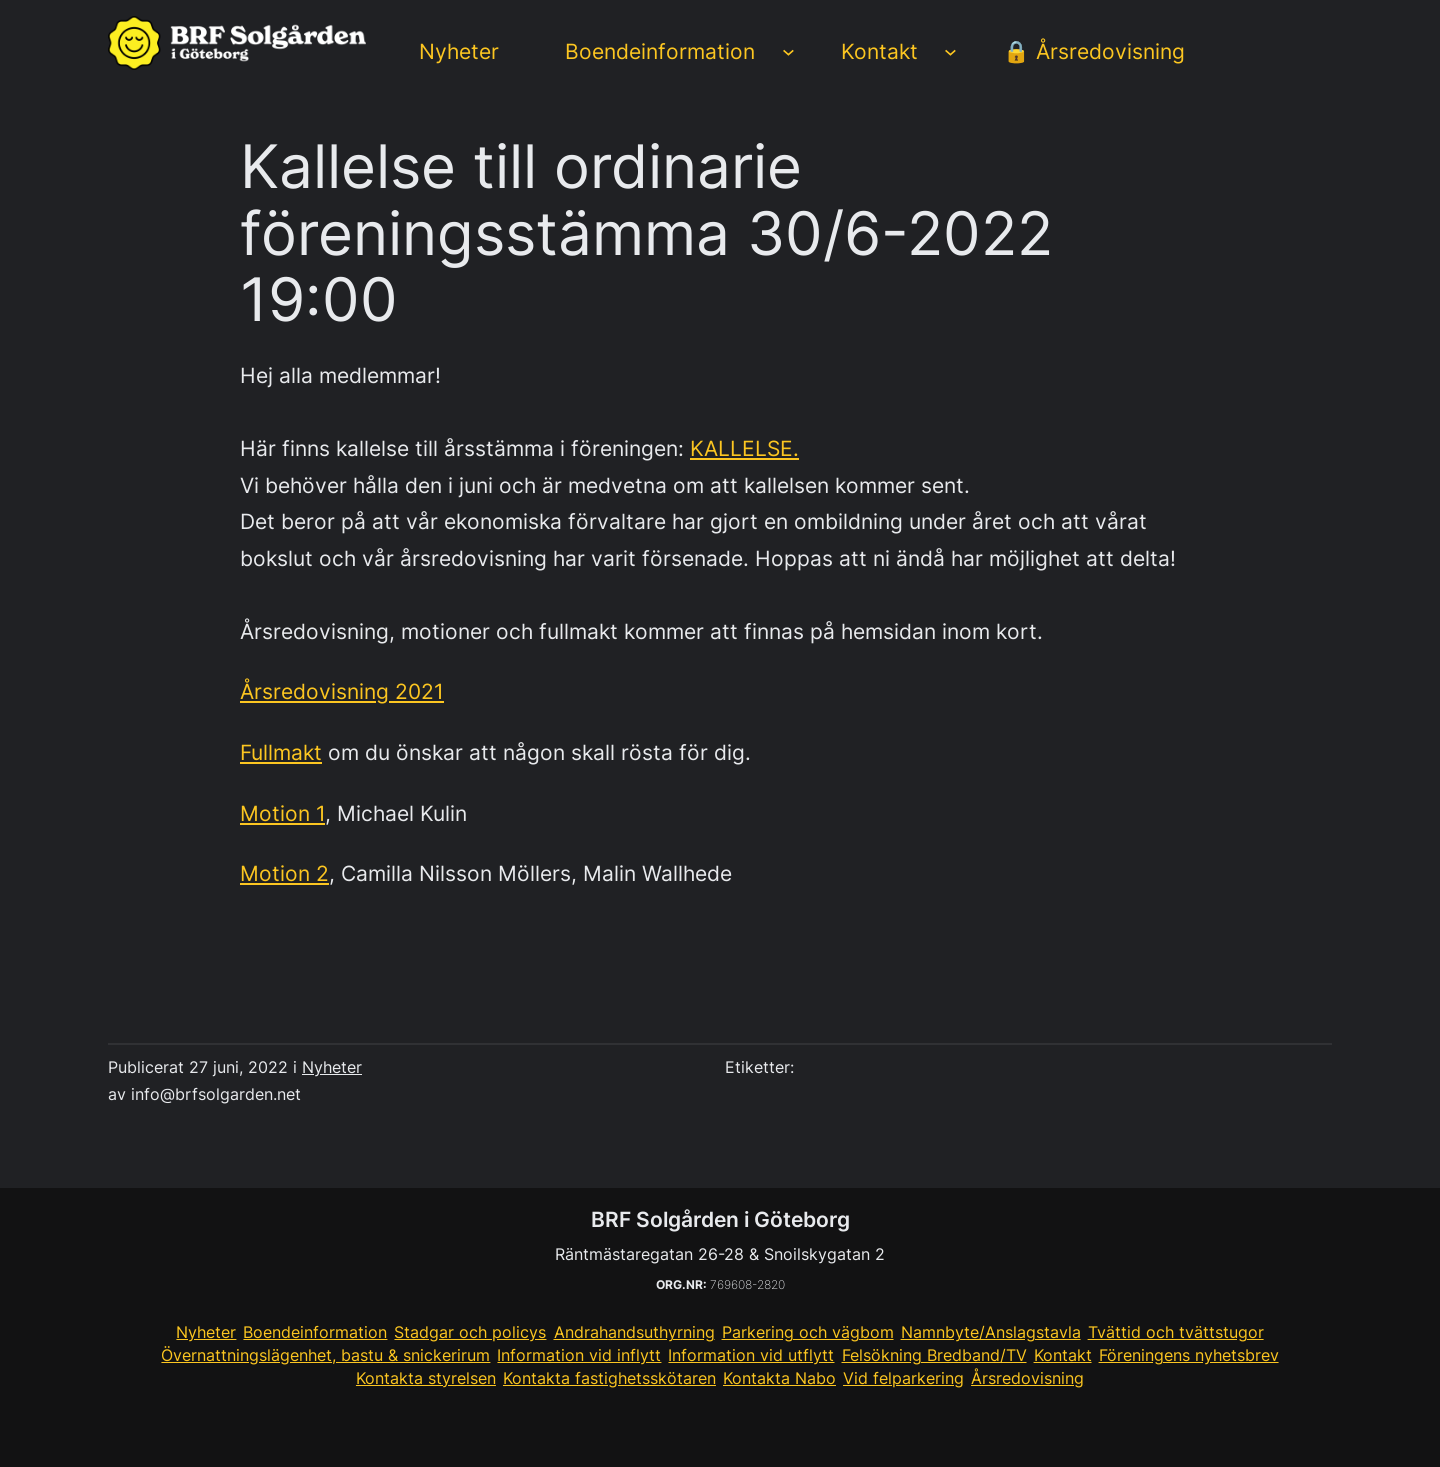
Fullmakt (281, 752)
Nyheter (332, 1067)
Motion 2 (284, 873)
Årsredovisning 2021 (342, 691)
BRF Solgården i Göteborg (720, 1219)
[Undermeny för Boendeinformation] (788, 51)
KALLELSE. (744, 448)
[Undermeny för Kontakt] (950, 51)
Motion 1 (282, 813)
